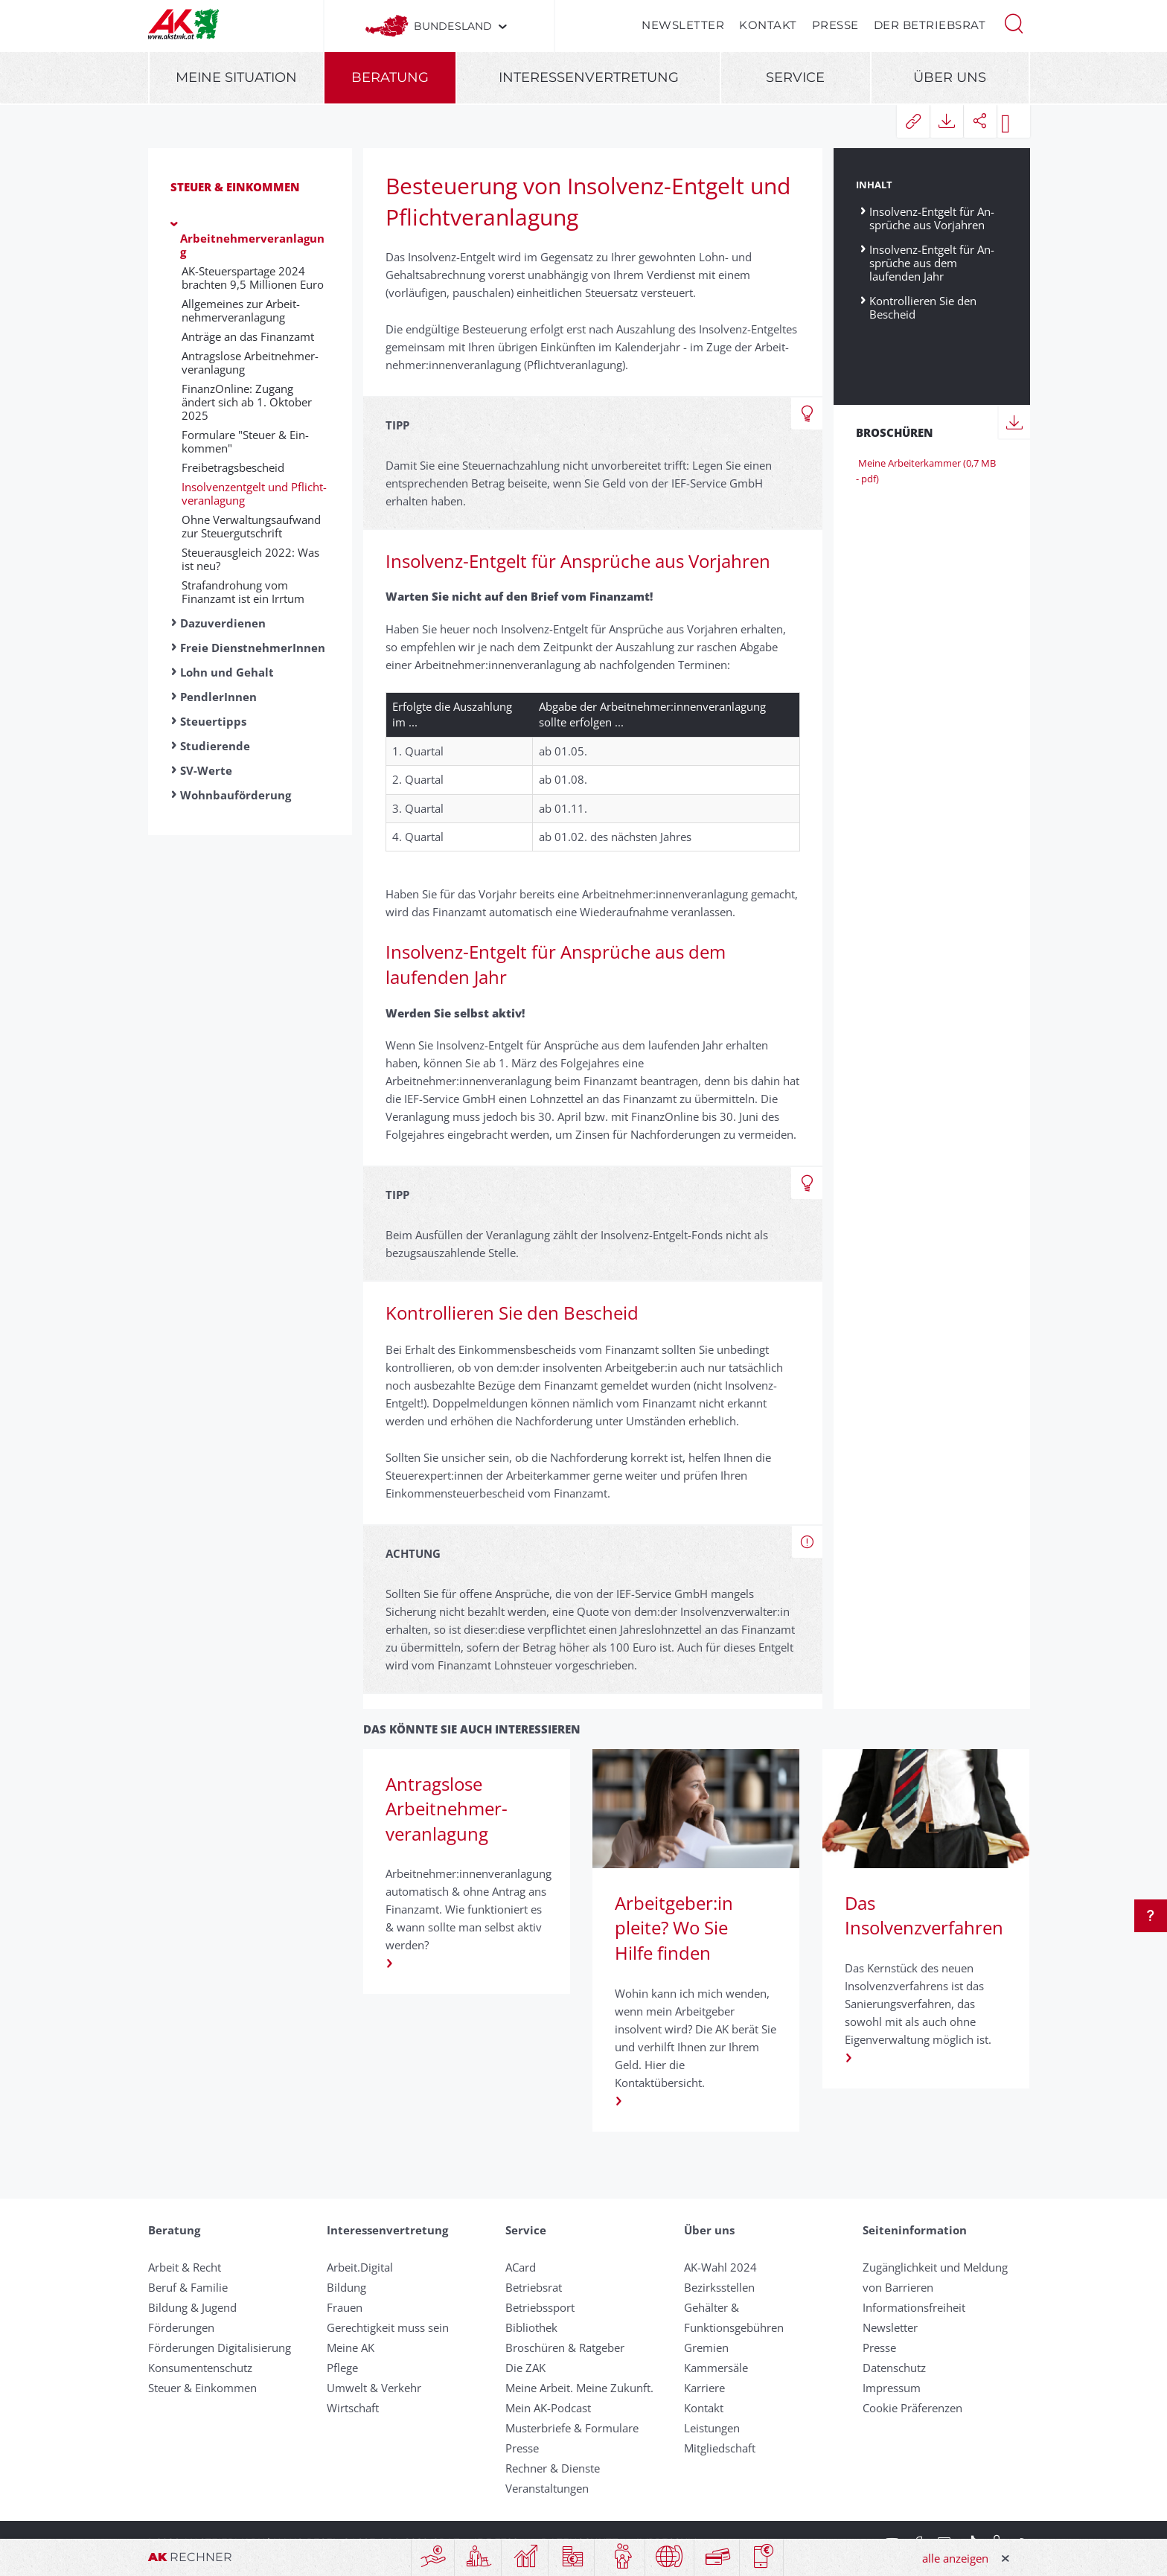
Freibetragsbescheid (233, 467)
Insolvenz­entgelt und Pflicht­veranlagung (254, 493)
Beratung (390, 77)
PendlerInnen (218, 696)
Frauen (344, 2307)
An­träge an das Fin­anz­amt (248, 336)
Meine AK (350, 2347)
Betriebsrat (533, 2287)
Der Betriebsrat (930, 25)
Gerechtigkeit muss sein (388, 2327)
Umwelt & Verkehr (374, 2387)
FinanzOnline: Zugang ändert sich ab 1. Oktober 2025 (247, 402)
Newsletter (683, 25)
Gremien (706, 2347)
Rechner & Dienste (552, 2468)
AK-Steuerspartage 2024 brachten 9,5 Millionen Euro (253, 277)
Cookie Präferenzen (912, 2407)
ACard (520, 2267)
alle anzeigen (955, 2558)
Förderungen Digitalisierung (219, 2347)
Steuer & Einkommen (235, 186)
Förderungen (181, 2327)
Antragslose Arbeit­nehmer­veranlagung (250, 362)
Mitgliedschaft (719, 2448)
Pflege (342, 2367)
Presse (835, 25)
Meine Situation (236, 77)
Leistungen (712, 2427)
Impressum (892, 2387)
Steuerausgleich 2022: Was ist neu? (250, 559)
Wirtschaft (353, 2407)
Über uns (949, 77)
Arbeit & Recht (184, 2267)
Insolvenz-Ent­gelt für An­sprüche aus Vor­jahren (931, 217)
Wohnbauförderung (235, 794)
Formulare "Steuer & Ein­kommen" (245, 441)
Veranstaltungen (547, 2488)
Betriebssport (540, 2307)
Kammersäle (716, 2367)
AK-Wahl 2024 (720, 2267)
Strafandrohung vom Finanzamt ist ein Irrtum (243, 591)
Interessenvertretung (589, 77)
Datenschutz (894, 2367)
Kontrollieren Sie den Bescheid (922, 307)
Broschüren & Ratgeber (564, 2347)
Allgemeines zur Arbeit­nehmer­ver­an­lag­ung (241, 310)
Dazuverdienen (223, 623)
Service (795, 77)
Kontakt (768, 25)
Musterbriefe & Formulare (572, 2427)
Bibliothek (531, 2327)
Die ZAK (525, 2367)
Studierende (215, 745)
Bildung (346, 2287)
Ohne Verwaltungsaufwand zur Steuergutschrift (251, 526)
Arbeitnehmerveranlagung (252, 245)
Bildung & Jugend (192, 2307)
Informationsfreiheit (914, 2307)
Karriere (704, 2387)
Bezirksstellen (719, 2287)
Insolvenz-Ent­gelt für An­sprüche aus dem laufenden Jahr (931, 262)
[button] (1013, 22)
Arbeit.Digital (360, 2267)
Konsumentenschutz (200, 2367)
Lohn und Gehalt (227, 672)
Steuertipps (213, 721)
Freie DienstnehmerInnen (252, 647)
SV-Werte (206, 770)
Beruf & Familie (188, 2287)
